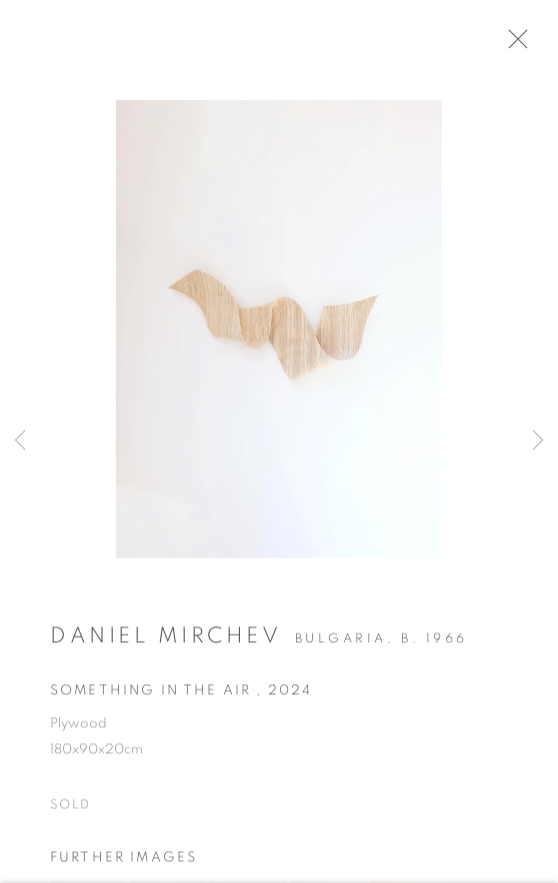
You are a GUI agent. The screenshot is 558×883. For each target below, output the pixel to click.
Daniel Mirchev (165, 643)
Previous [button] (20, 441)
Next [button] (538, 441)
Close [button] (530, 45)
